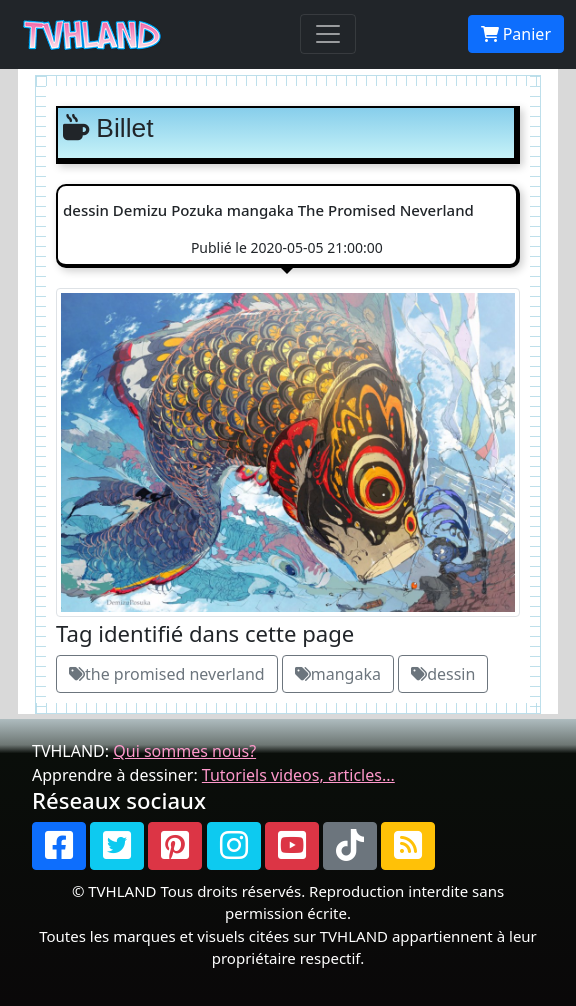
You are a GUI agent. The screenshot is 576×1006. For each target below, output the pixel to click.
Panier (516, 34)
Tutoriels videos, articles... (298, 775)
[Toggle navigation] (328, 34)
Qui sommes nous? (184, 751)
